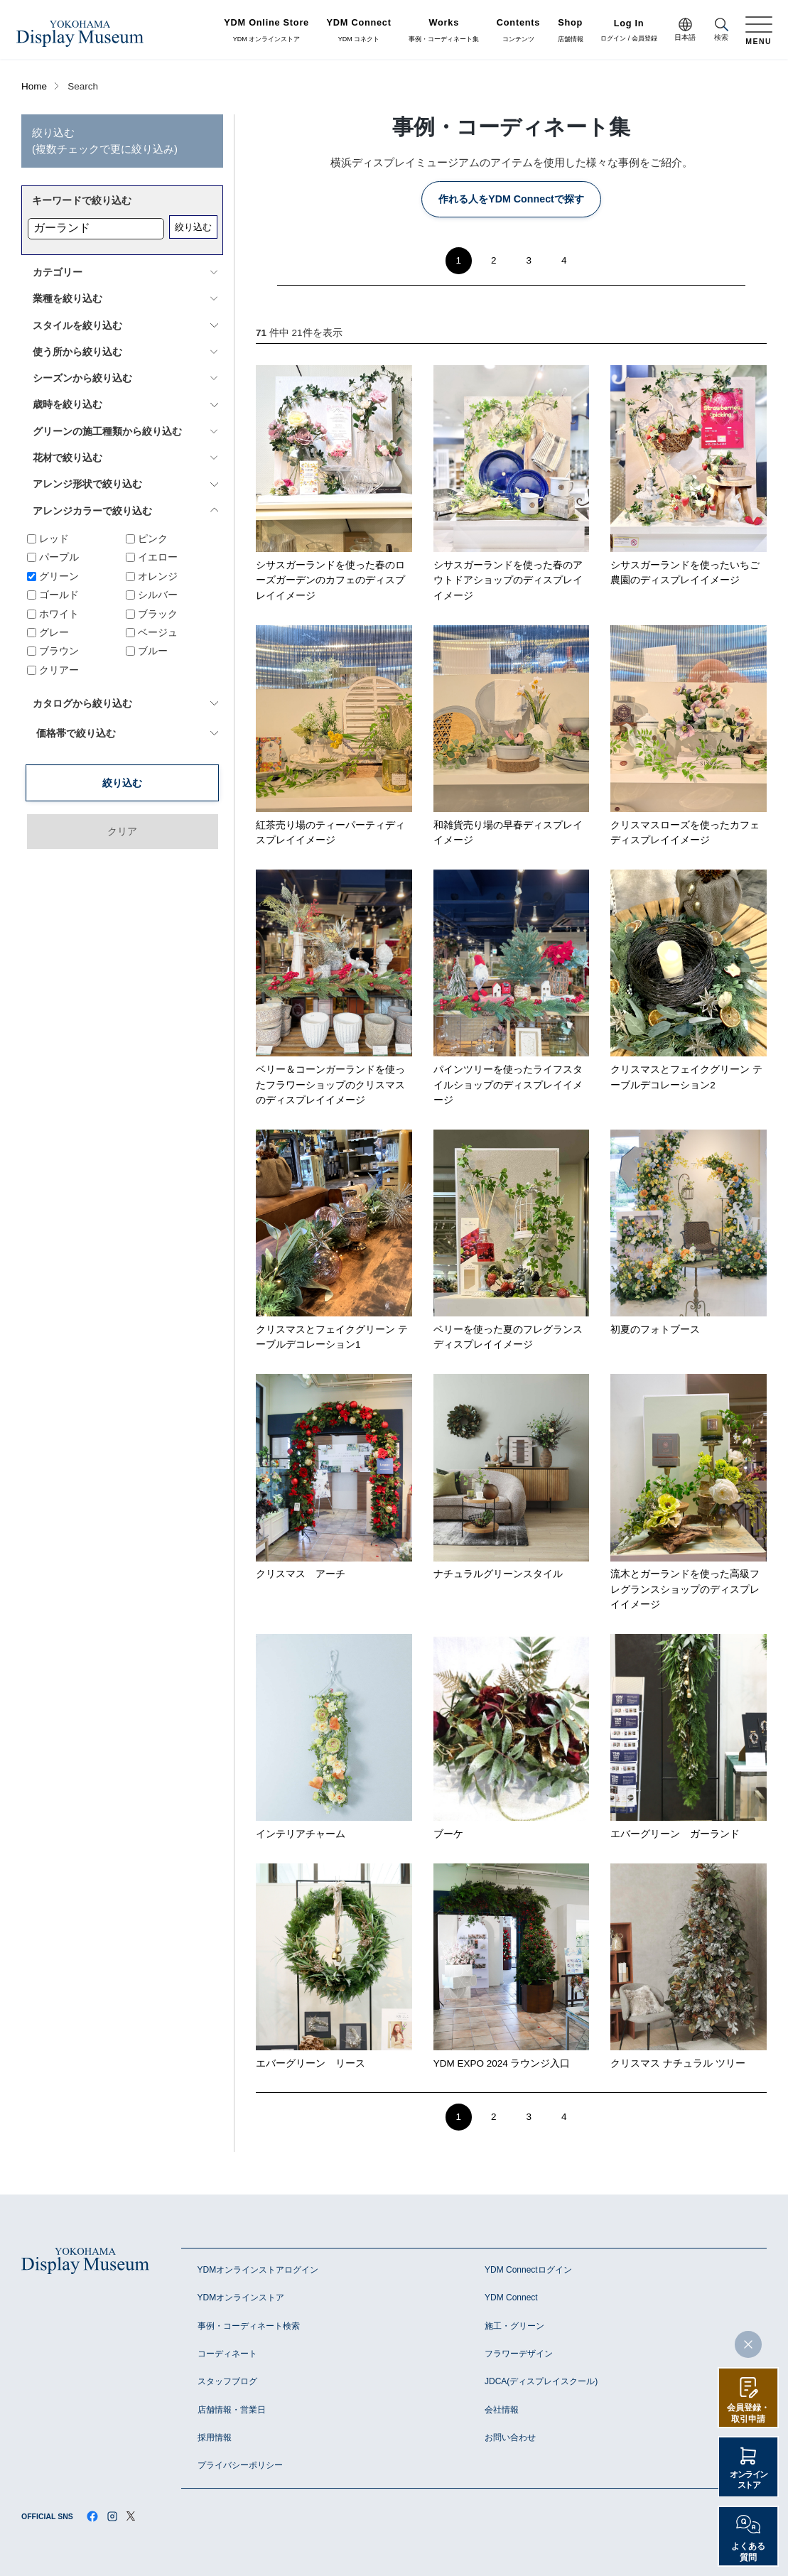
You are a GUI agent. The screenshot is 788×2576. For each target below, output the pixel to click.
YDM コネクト (359, 30)
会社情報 (502, 2410)
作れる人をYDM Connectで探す (511, 199)
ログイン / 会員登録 (628, 31)
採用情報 (215, 2437)
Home (34, 86)
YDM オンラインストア (266, 30)
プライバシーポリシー (240, 2465)
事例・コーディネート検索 (249, 2326)
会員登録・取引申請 (748, 2413)
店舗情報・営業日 (232, 2410)
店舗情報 (570, 30)
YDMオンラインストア (241, 2297)
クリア (122, 768)
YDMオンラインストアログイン (258, 2270)
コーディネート (227, 2354)
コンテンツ (518, 30)
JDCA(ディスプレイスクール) (541, 2381)
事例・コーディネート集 (444, 30)
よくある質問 (748, 2552)
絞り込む (193, 227)
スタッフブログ (227, 2381)
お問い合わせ (510, 2437)
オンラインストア (748, 2480)
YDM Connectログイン (528, 2270)
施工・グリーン (514, 2326)
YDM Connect (511, 2297)
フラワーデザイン (519, 2354)
